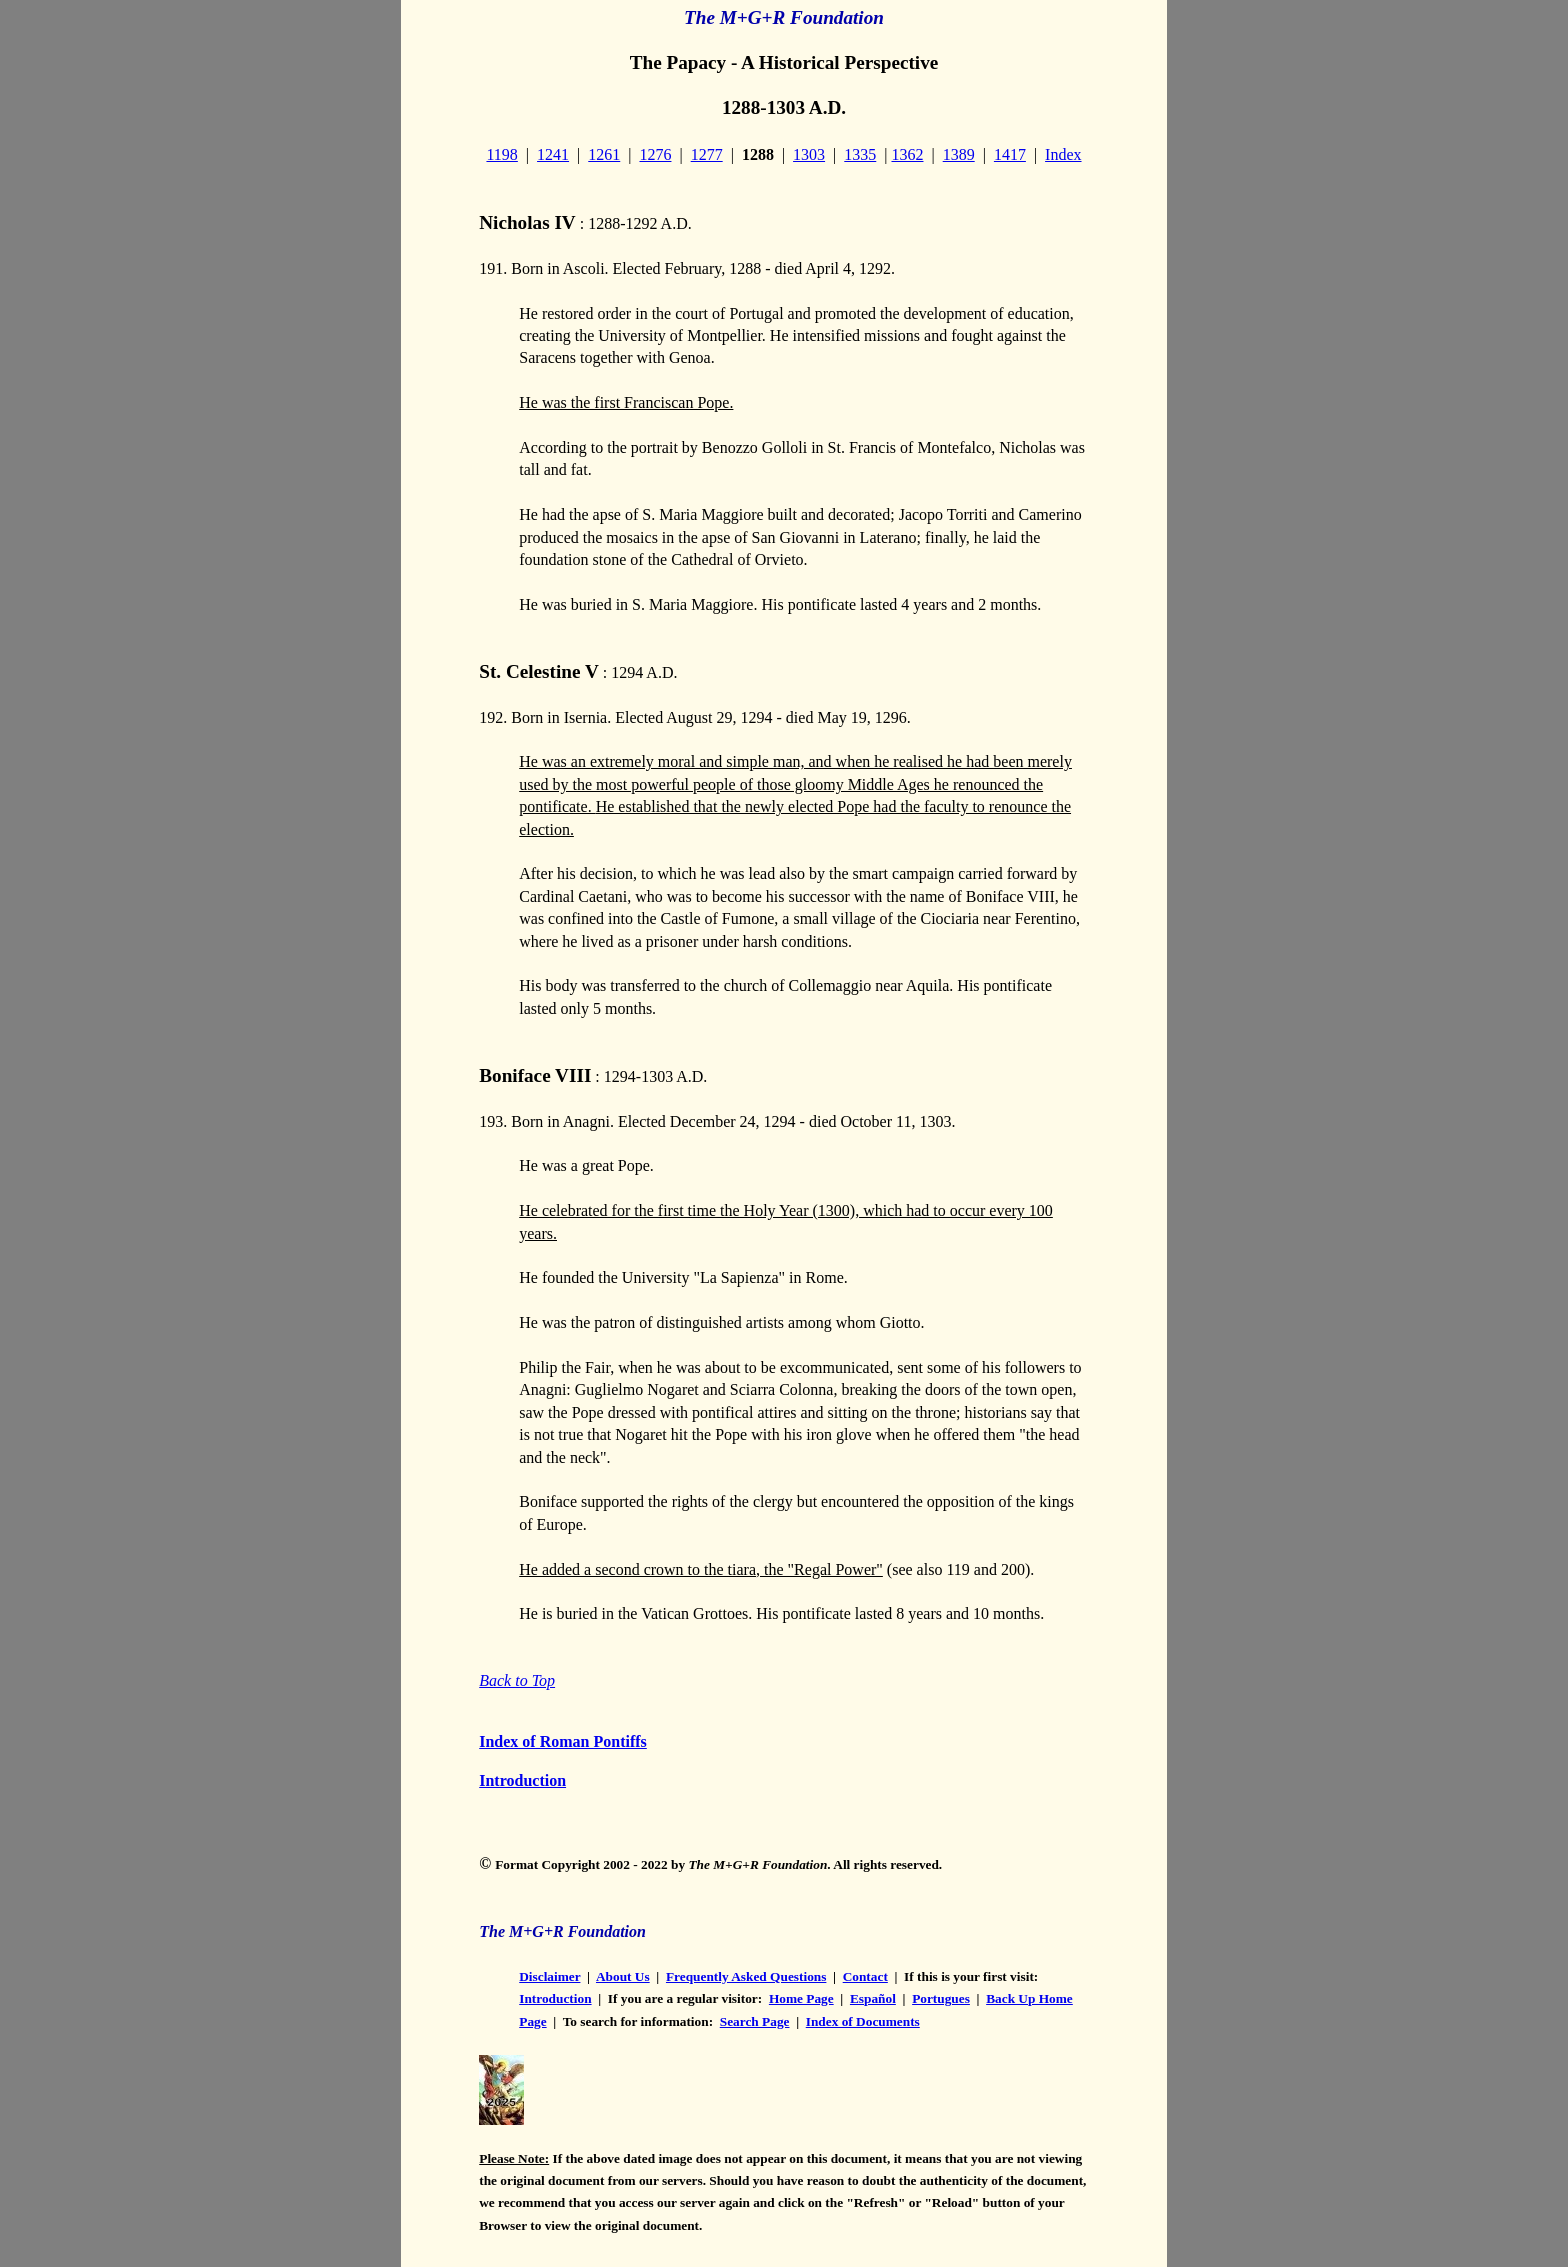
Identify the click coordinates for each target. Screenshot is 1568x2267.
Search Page (755, 2021)
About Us (623, 1976)
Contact (865, 1976)
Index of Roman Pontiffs (563, 1741)
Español (873, 1998)
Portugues (941, 1998)
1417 (1010, 154)
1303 (809, 154)
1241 (553, 154)
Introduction (522, 1780)
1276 (655, 154)
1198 (501, 154)
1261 (604, 154)
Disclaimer (549, 1976)
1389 (959, 154)
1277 (707, 154)
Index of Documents (863, 2021)
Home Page (801, 1998)
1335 (860, 154)
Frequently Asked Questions (746, 1976)
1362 (907, 154)
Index (1063, 154)
